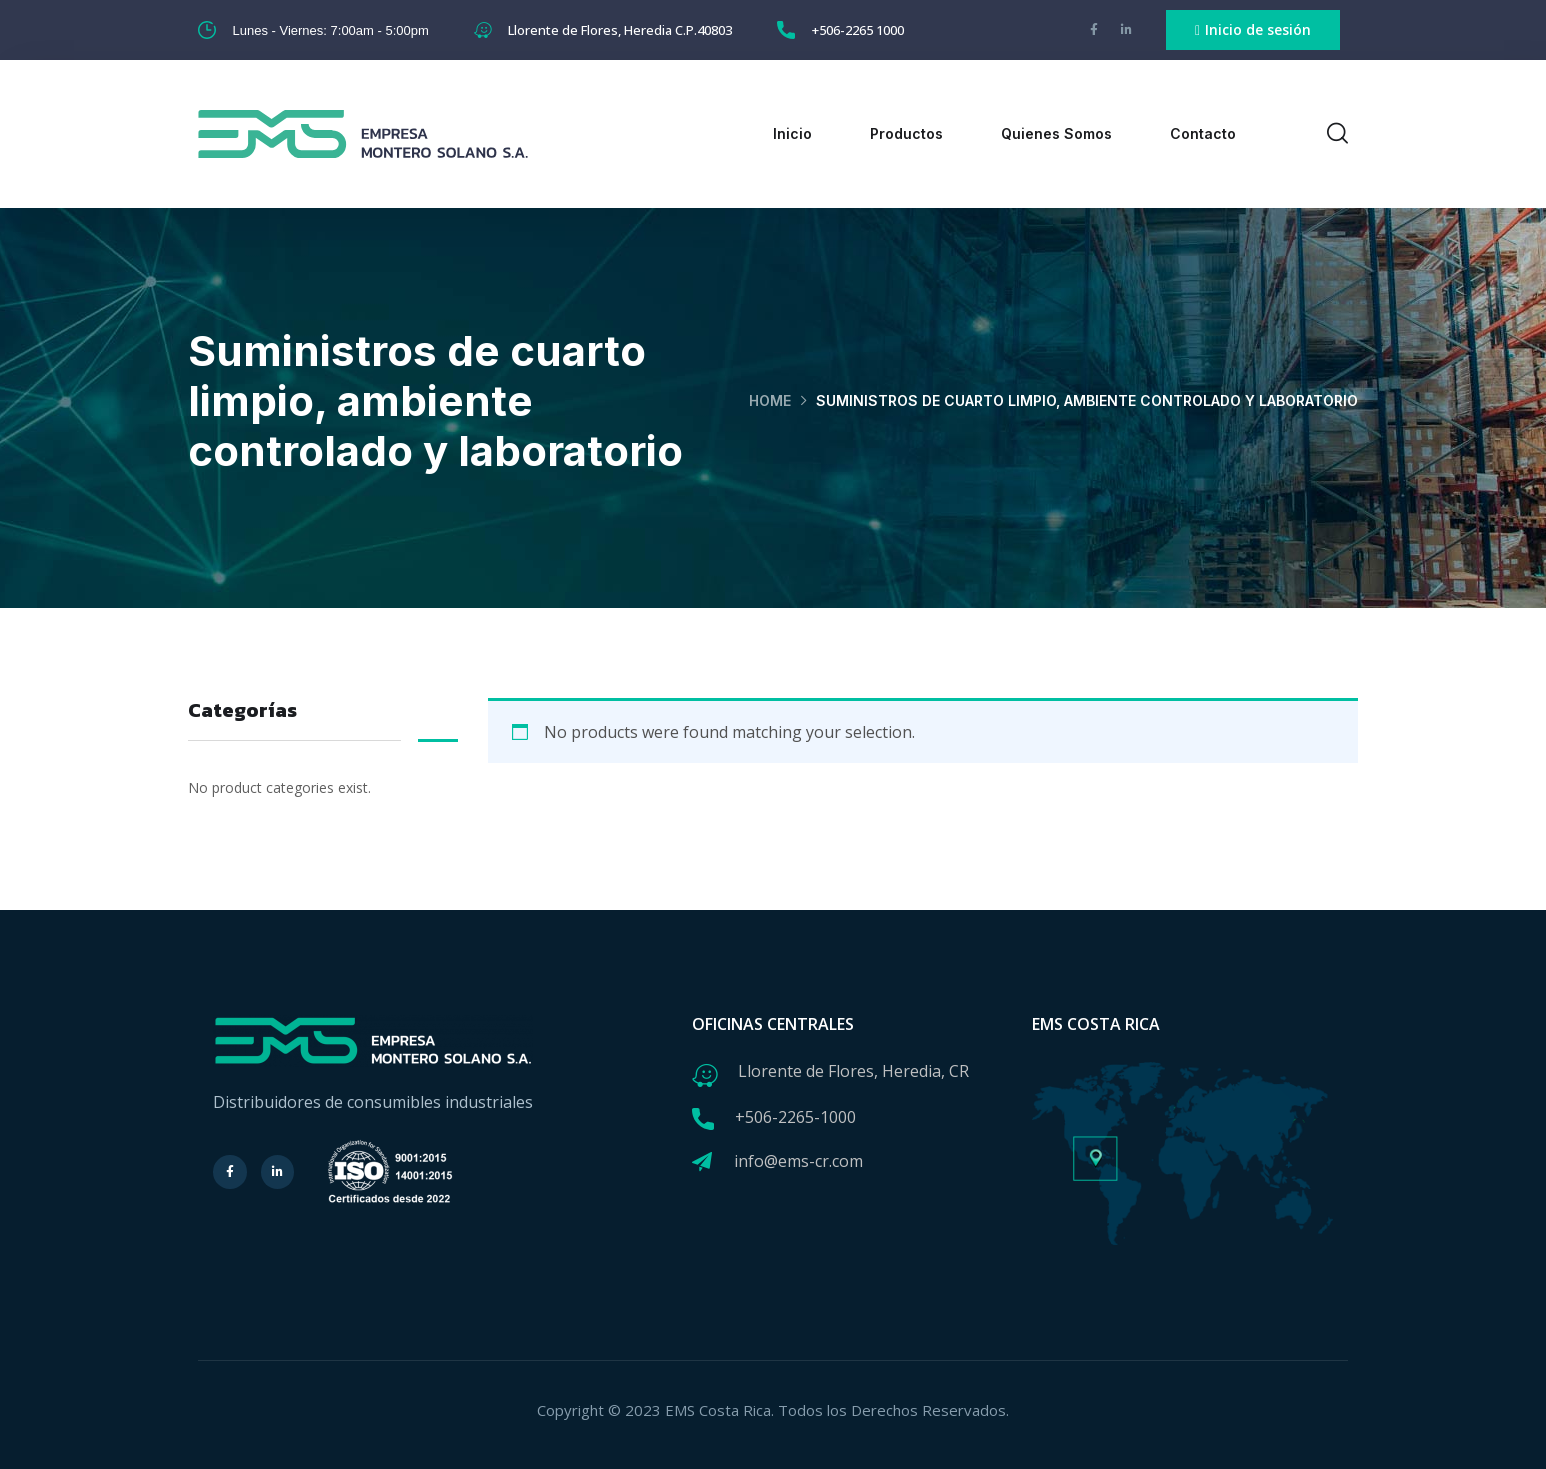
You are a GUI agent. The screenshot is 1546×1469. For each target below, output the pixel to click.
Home (770, 400)
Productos (906, 133)
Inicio (792, 133)
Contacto (1203, 133)
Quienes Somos (1056, 133)
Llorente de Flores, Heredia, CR (853, 1071)
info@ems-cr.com (798, 1161)
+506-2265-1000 (795, 1117)
